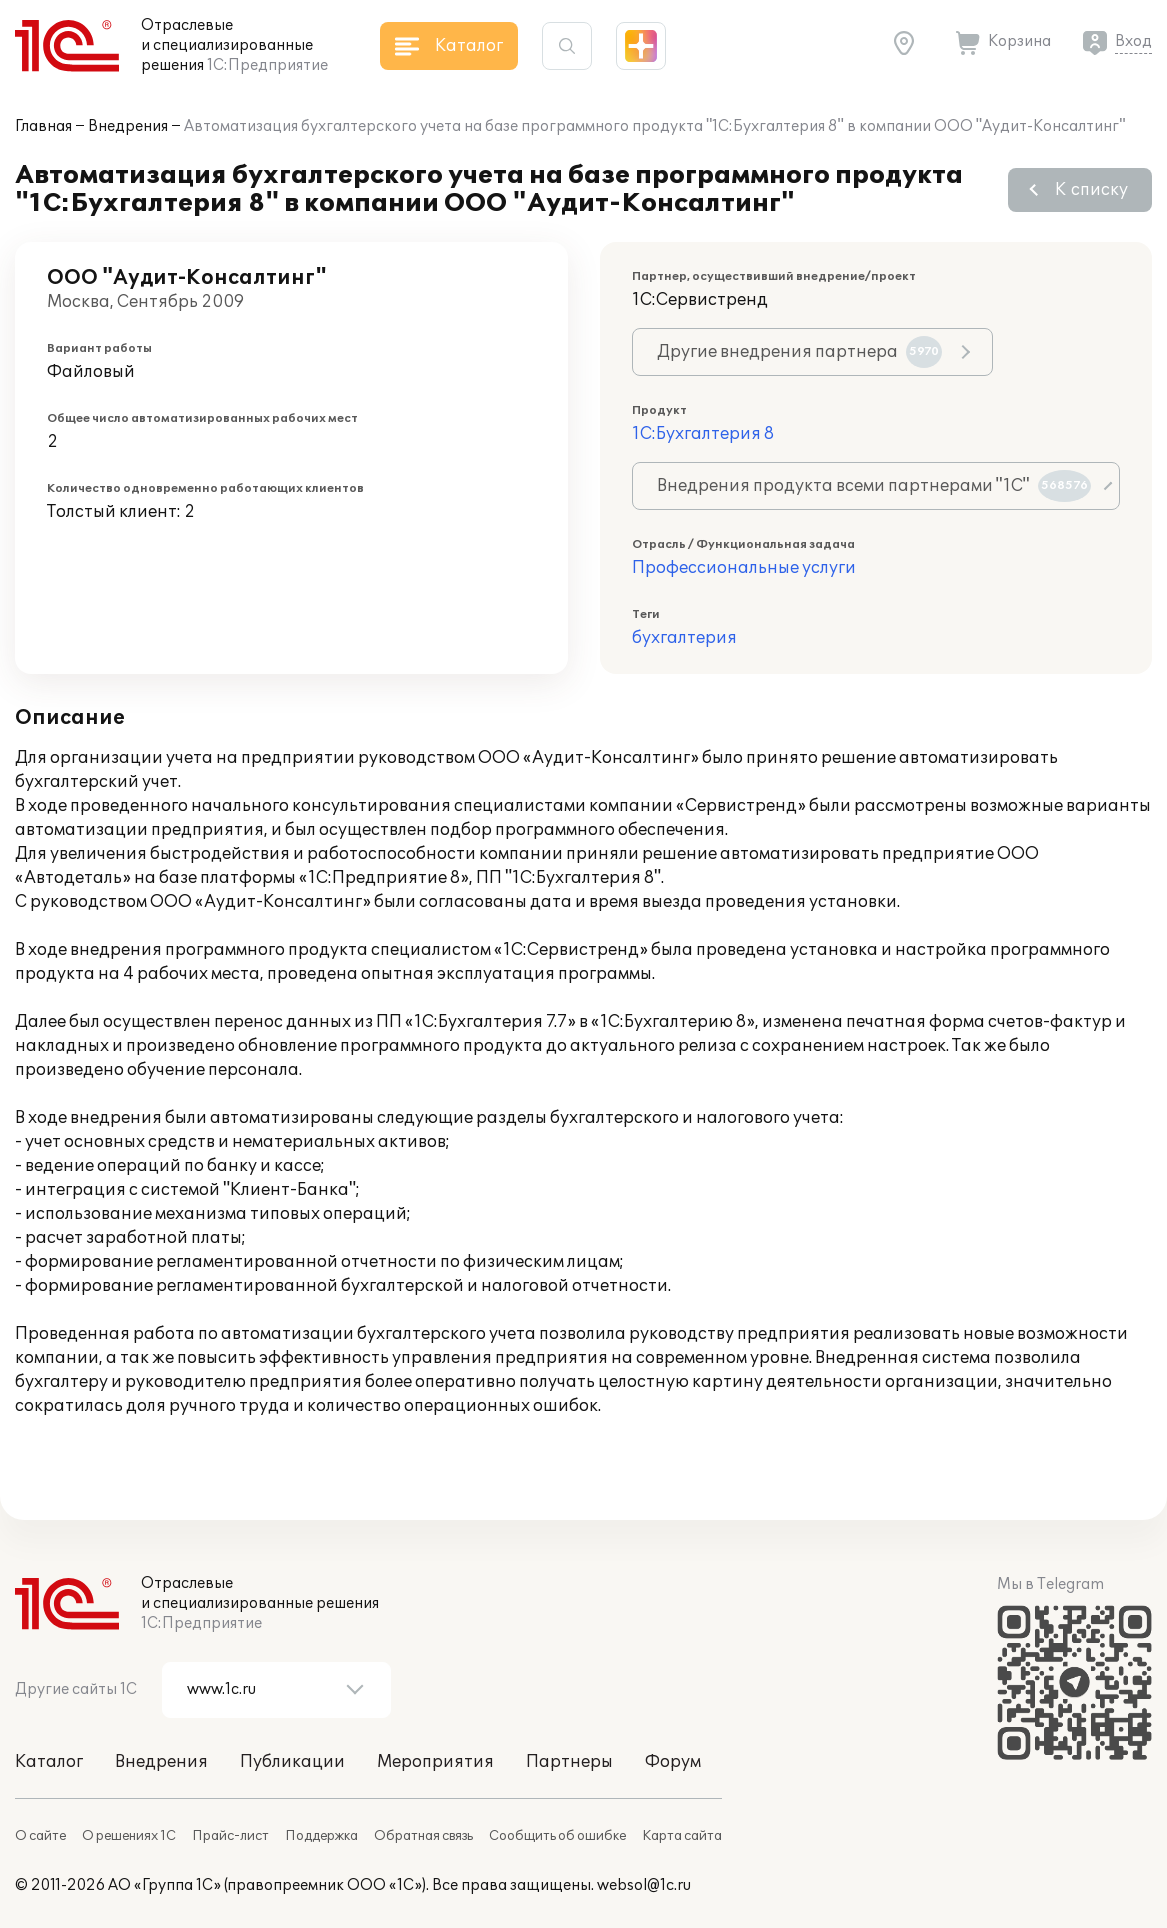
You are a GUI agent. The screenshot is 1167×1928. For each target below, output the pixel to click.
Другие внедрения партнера (799, 352)
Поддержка (321, 1836)
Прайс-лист (230, 1836)
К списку (1091, 190)
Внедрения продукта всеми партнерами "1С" (874, 486)
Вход (1133, 41)
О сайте (40, 1836)
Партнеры (569, 1762)
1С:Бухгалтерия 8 (703, 434)
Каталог (49, 1762)
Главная (43, 126)
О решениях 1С (129, 1836)
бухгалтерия (684, 638)
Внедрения (128, 126)
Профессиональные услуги (744, 568)
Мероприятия (435, 1762)
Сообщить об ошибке (557, 1836)
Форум (673, 1762)
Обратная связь (423, 1836)
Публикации (292, 1762)
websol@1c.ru (644, 1885)
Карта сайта (682, 1836)
